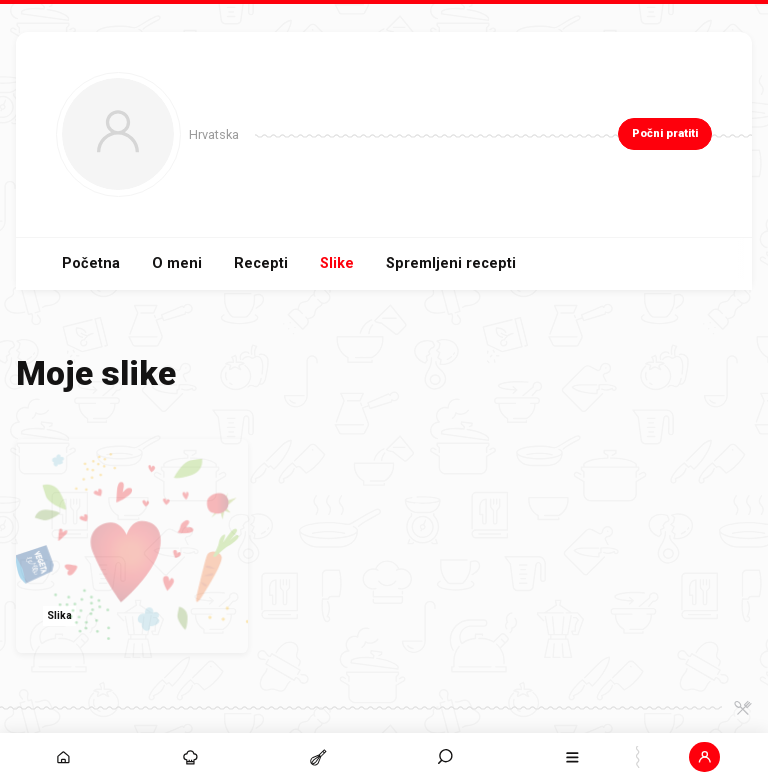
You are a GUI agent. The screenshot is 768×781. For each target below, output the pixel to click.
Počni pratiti (665, 133)
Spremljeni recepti (451, 263)
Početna (91, 263)
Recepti (261, 263)
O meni (177, 263)
